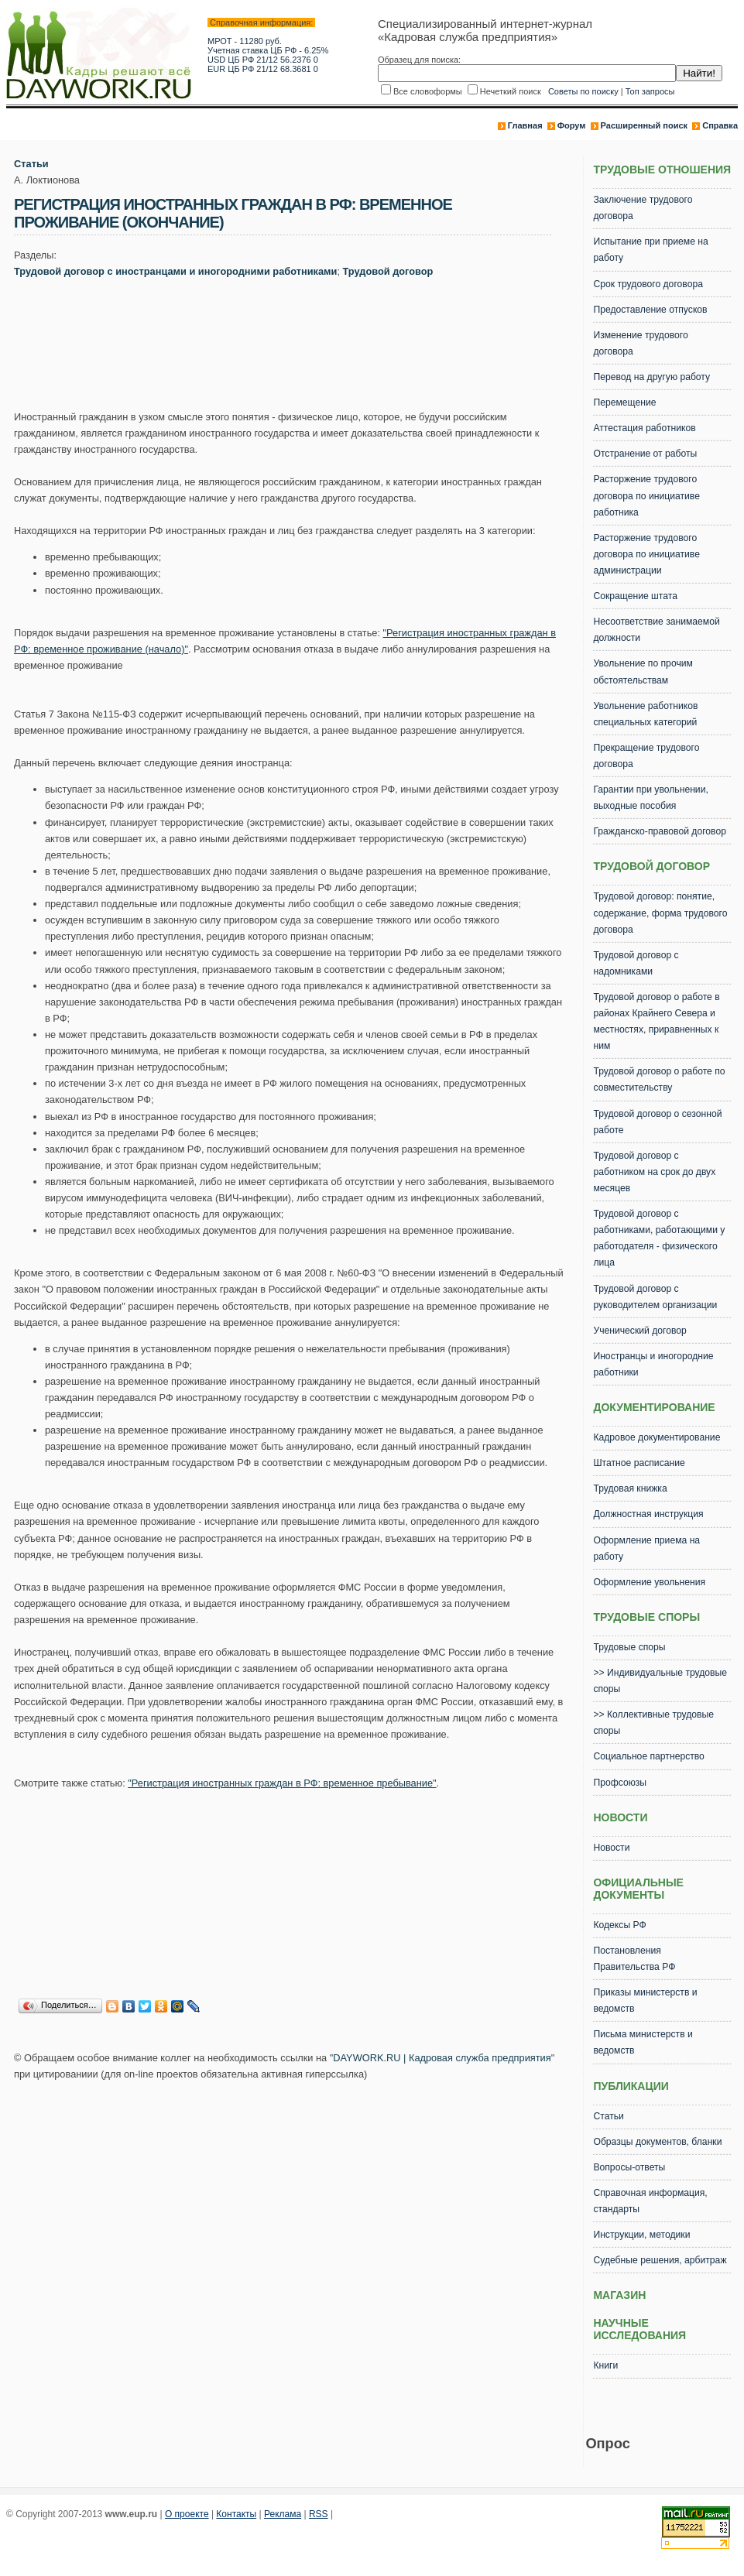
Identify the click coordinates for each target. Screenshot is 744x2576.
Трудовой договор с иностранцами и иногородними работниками (175, 271)
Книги (605, 2365)
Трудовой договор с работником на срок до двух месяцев (654, 1172)
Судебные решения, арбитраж (659, 2260)
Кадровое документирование (656, 1437)
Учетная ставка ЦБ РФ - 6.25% (267, 50)
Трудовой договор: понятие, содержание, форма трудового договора (660, 912)
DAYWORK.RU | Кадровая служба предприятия (441, 2058)
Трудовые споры (629, 1647)
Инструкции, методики (641, 2234)
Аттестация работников (644, 428)
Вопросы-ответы (629, 2167)
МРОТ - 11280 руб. (244, 41)
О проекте (187, 2514)
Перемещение (624, 402)
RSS (318, 2514)
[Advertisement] (296, 347)
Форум (571, 125)
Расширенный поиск (644, 125)
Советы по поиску (583, 91)
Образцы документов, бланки (657, 2141)
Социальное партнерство (648, 1756)
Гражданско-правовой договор (659, 831)
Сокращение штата (635, 596)
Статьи (31, 164)
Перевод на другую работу (651, 377)
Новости (611, 1847)
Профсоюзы (619, 1782)
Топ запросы (650, 91)
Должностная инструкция (648, 1514)
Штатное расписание (638, 1463)
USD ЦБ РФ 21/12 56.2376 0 (262, 59)
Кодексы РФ (619, 1925)
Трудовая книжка (630, 1488)
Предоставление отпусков (650, 309)
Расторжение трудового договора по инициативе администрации (646, 554)
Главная (525, 125)
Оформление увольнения (649, 1582)
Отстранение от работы (645, 453)
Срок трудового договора (648, 284)
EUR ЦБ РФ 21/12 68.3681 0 (262, 69)
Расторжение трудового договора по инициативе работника (646, 495)
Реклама (282, 2514)
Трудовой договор (388, 271)
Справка (720, 125)
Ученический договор (639, 1330)
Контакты (236, 2514)
